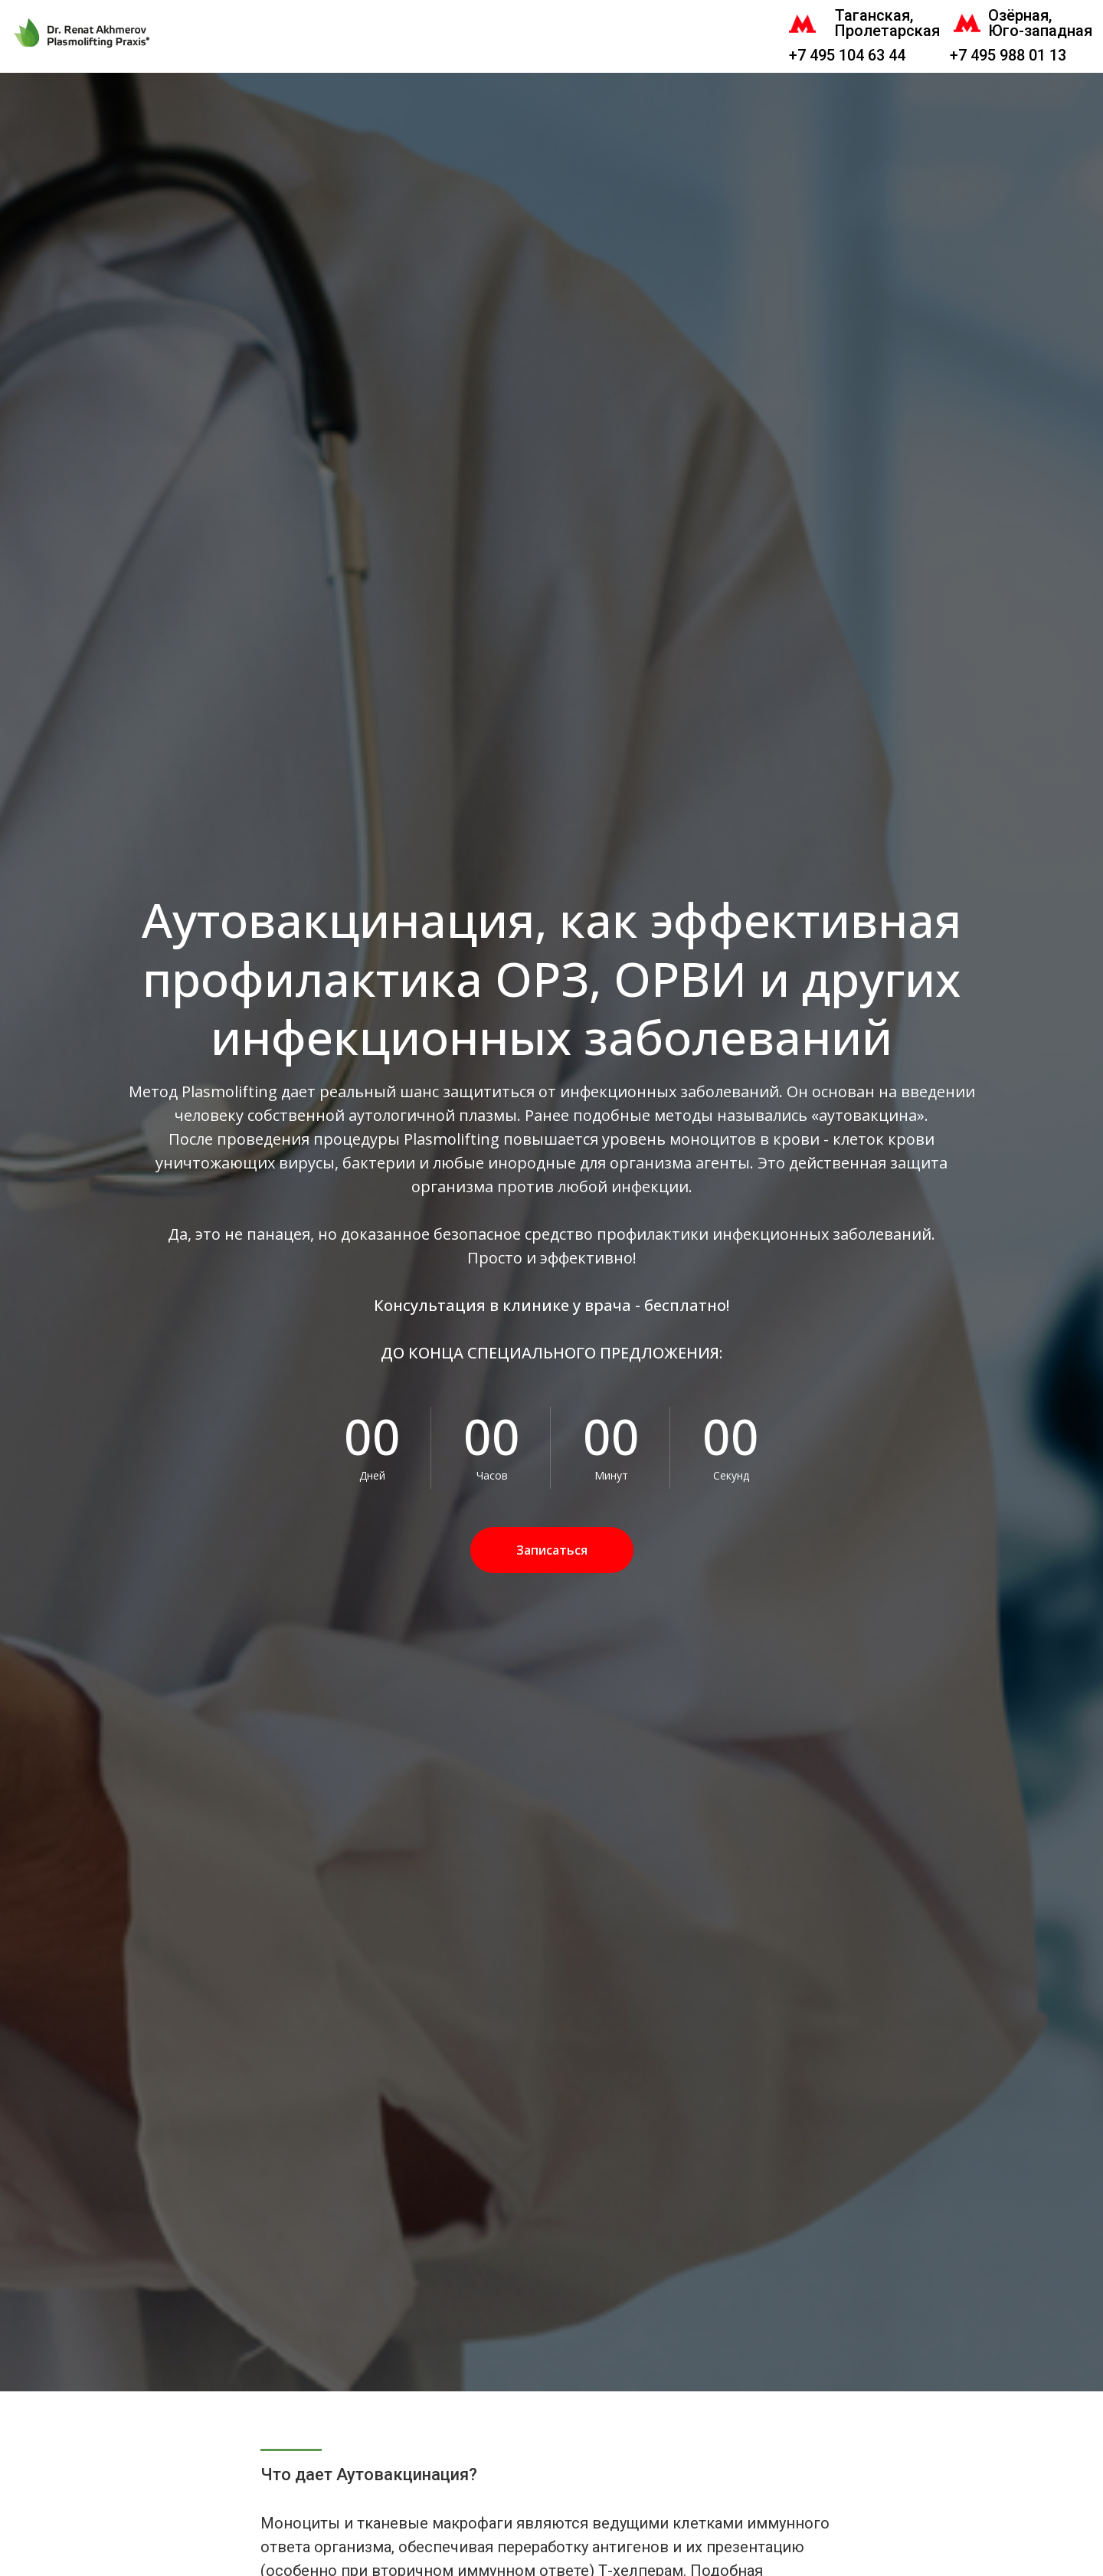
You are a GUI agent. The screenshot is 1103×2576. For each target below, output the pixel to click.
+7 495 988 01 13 (1008, 55)
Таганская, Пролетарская (887, 23)
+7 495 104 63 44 (847, 55)
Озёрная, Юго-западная (1040, 23)
